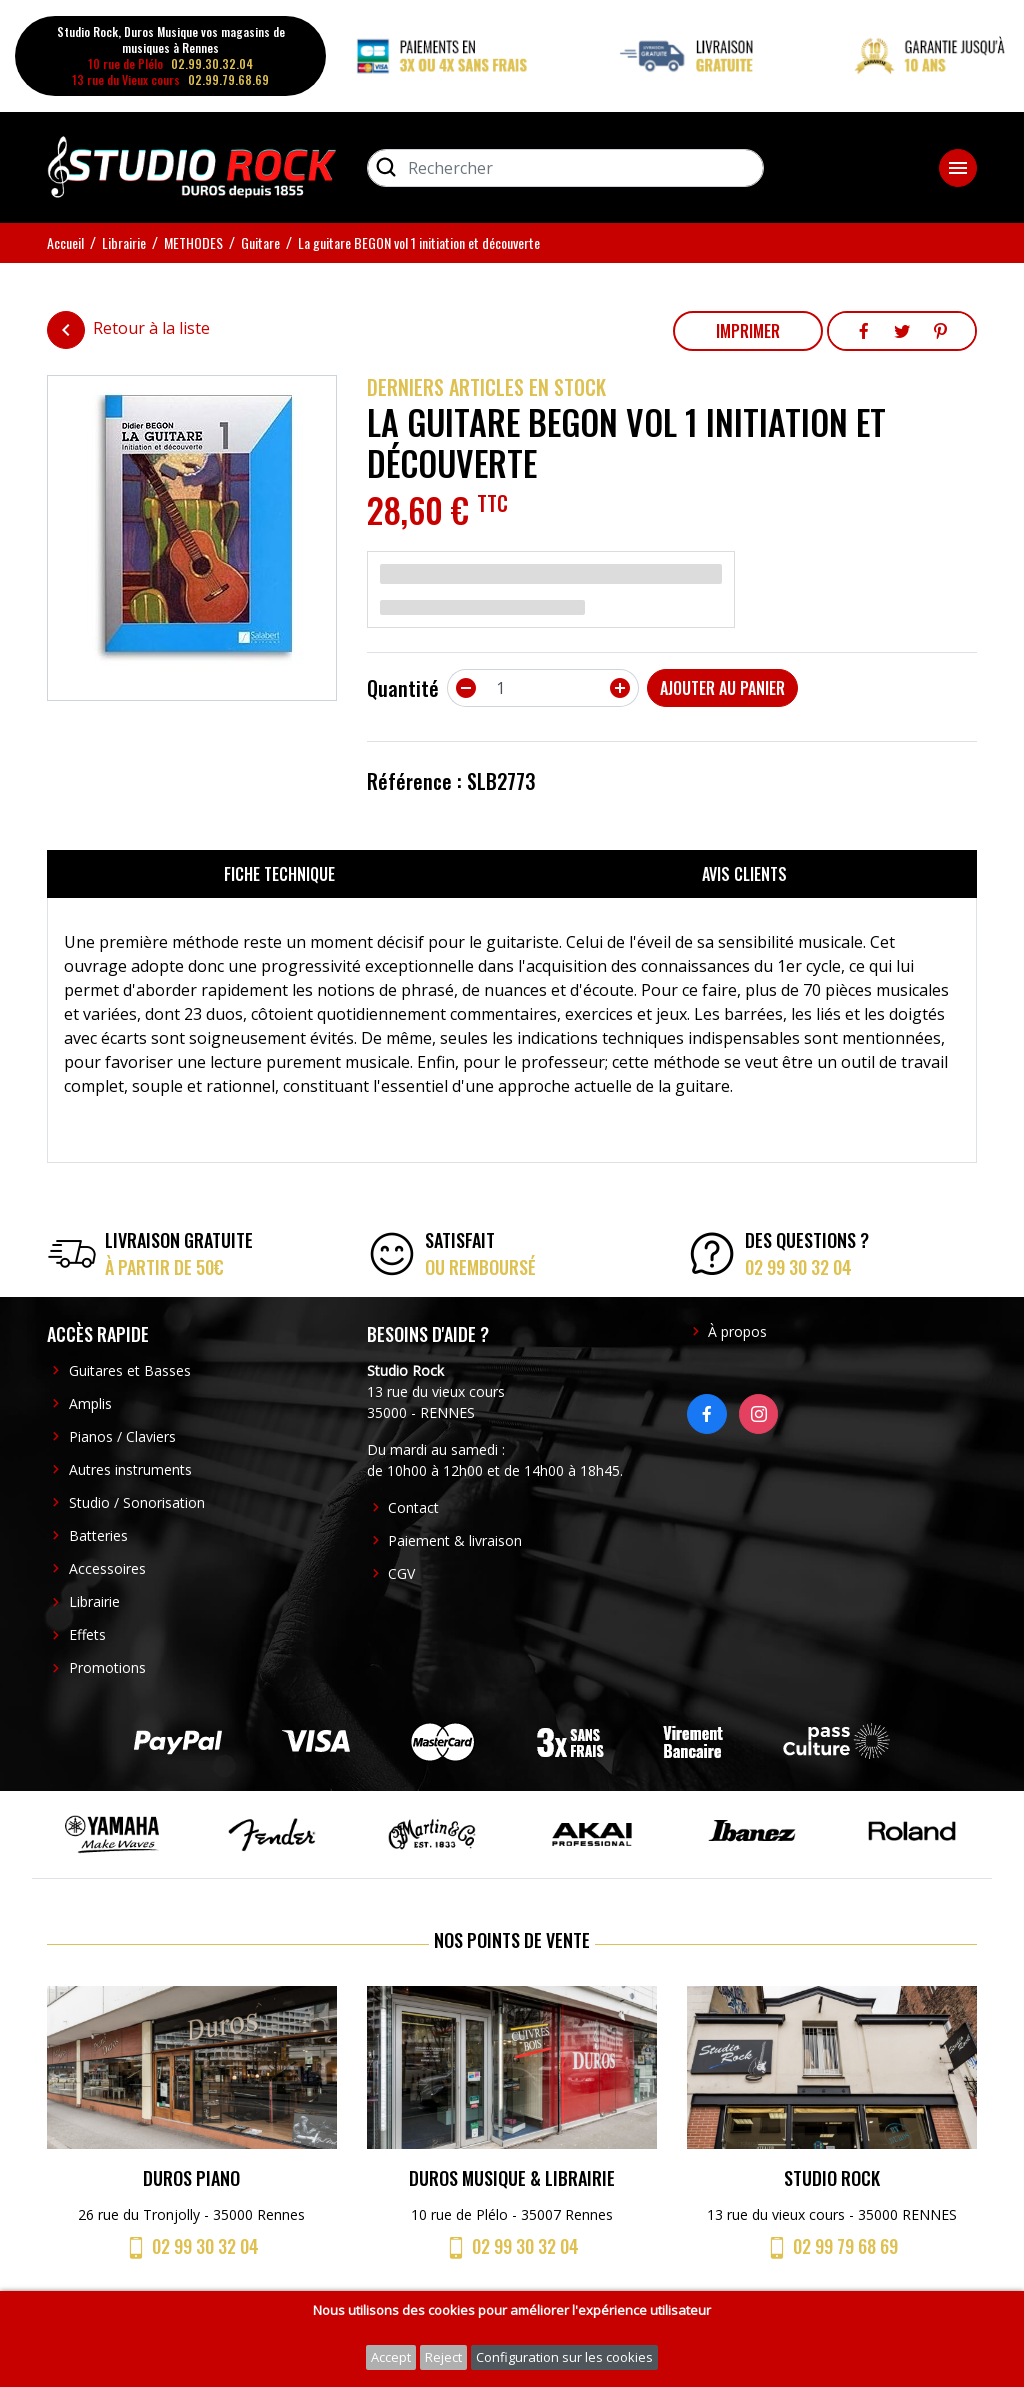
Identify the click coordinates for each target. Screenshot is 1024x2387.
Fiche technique (279, 874)
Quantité (403, 688)
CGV (401, 1573)
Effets (87, 1634)
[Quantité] (543, 688)
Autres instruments (130, 1469)
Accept (391, 2357)
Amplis (90, 1403)
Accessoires (107, 1568)
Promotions (107, 1667)
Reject (443, 2357)
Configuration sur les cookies (564, 2357)
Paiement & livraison (455, 1540)
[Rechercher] (565, 168)
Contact (413, 1507)
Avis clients (744, 874)
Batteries (98, 1535)
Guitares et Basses (130, 1370)
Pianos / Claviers (122, 1436)
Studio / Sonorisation (137, 1502)
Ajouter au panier (722, 688)
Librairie (94, 1601)
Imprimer (748, 331)
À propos (737, 1331)
